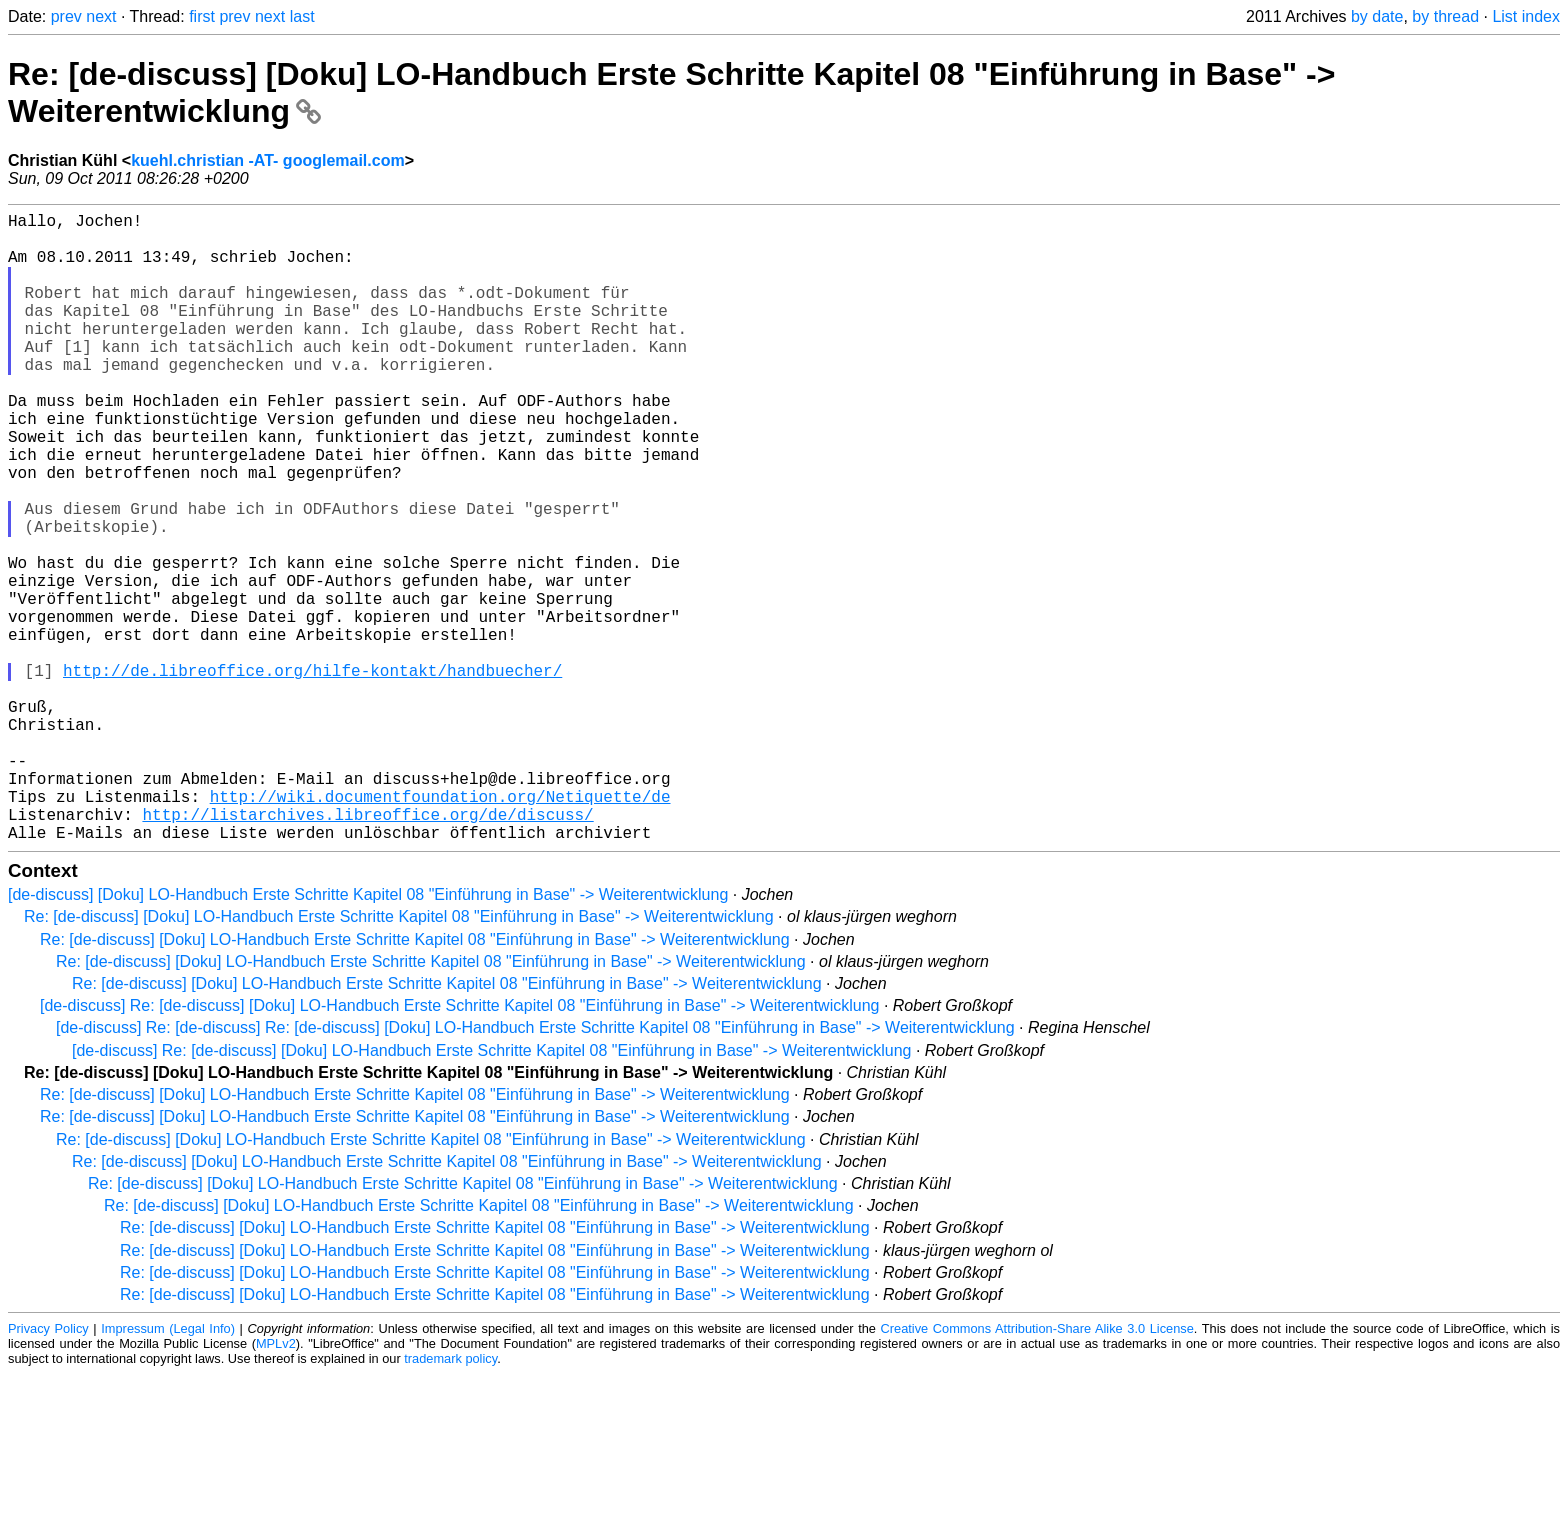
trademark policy (450, 1498)
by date (1377, 16)
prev (66, 16)
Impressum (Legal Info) (168, 1468)
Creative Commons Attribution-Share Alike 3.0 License (1037, 1468)
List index (1526, 16)
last (302, 16)
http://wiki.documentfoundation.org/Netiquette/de (440, 928)
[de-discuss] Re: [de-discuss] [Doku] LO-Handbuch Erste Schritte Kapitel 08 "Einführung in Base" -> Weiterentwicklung (459, 1145)
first (202, 16)
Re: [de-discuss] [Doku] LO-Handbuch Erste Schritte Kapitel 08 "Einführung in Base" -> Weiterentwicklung (399, 1056)
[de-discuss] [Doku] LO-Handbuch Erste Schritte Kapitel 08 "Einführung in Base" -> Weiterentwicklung (368, 1034)
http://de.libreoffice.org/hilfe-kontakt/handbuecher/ (312, 774)
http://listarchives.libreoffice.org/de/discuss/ (367, 950)
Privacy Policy (48, 1468)
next (101, 16)
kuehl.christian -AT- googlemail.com (268, 160)
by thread (1445, 16)
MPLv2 (276, 1483)
